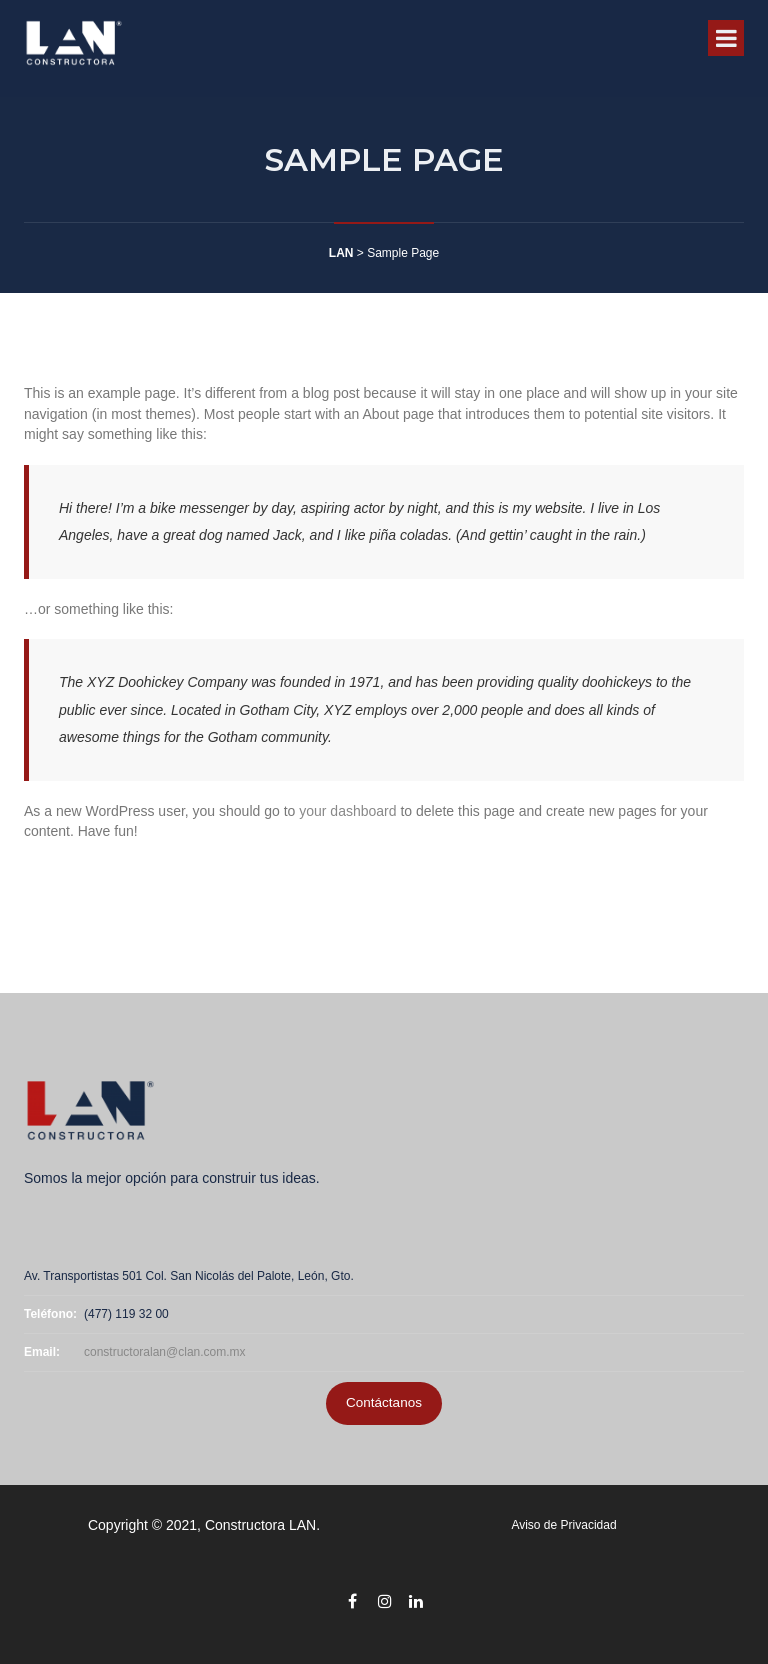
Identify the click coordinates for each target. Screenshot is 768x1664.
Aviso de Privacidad (563, 1525)
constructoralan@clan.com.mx (165, 1352)
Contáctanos (384, 1402)
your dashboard (347, 811)
